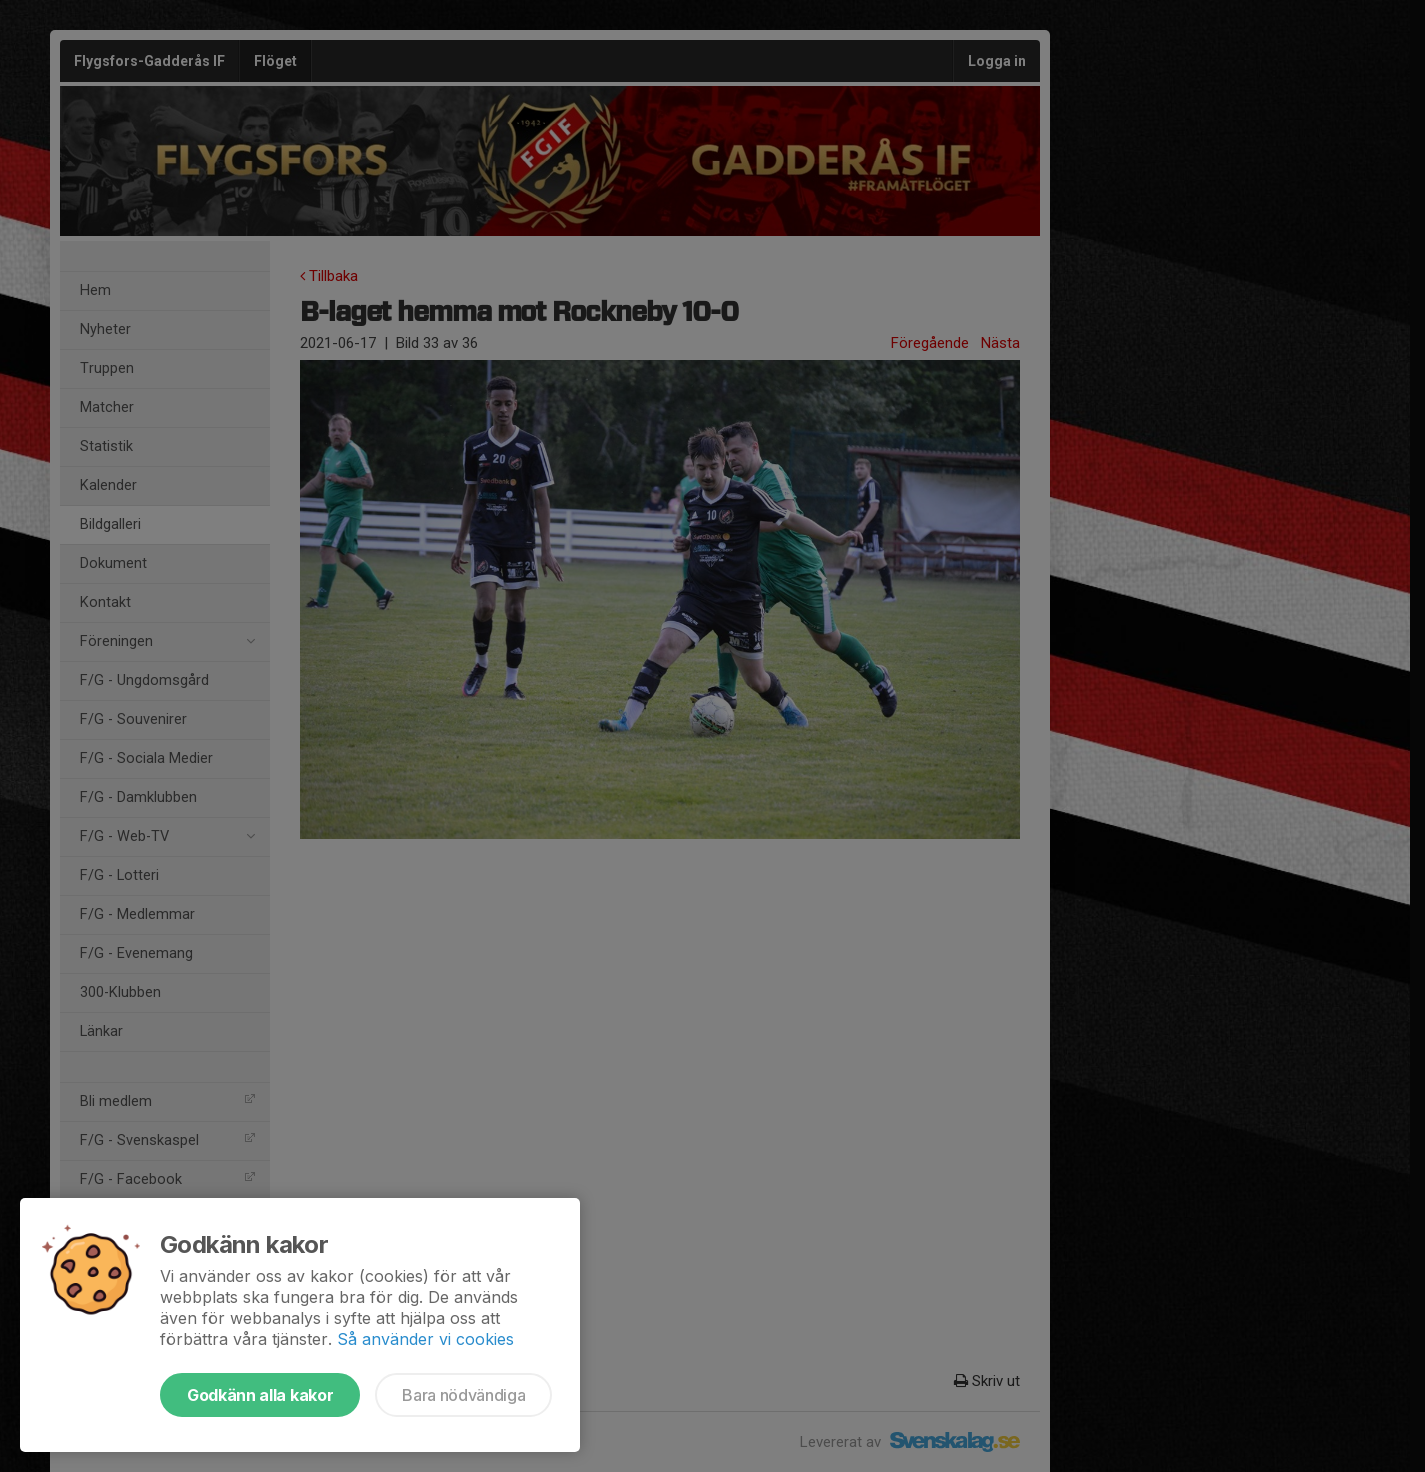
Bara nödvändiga (463, 1395)
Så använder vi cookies (425, 1339)
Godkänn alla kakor (260, 1395)
